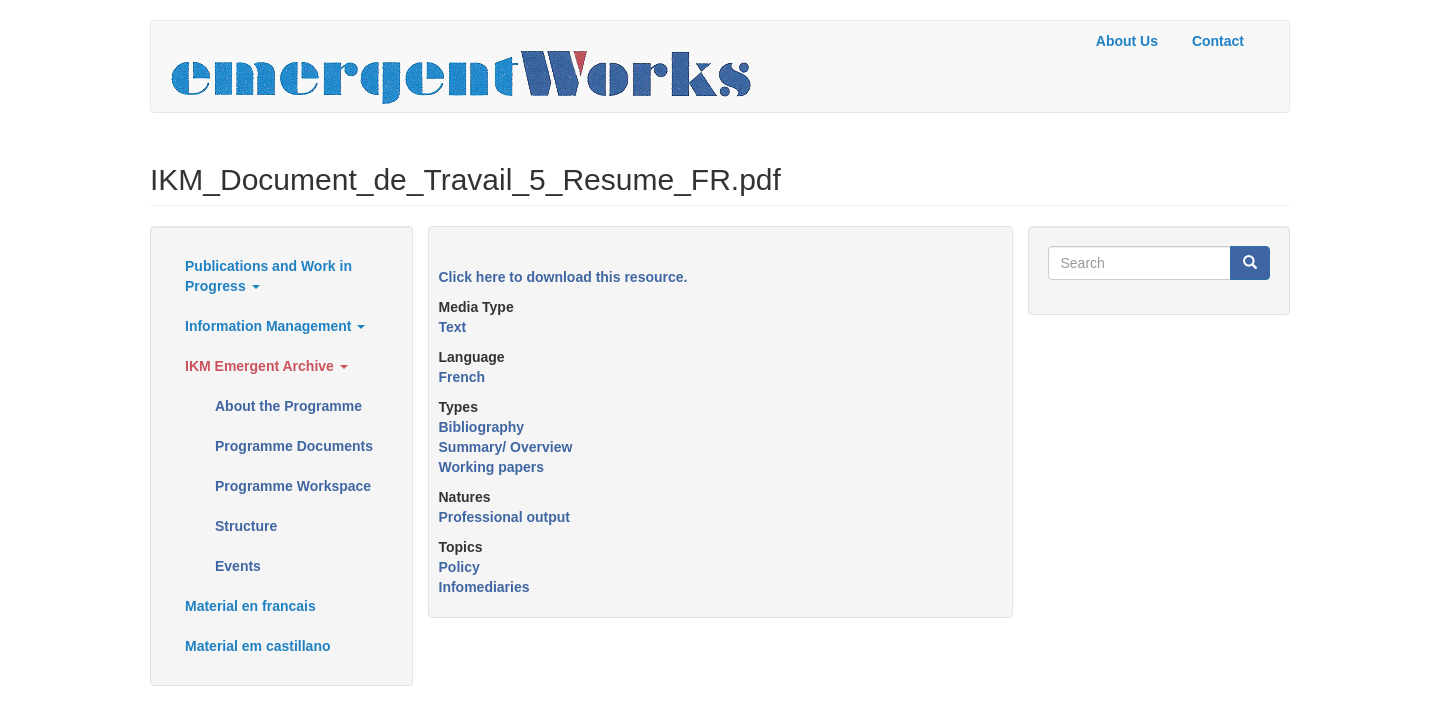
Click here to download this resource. (563, 277)
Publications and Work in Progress (268, 276)
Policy (459, 567)
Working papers (492, 467)
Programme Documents (294, 446)
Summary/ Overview (506, 447)
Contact (1218, 41)
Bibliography (482, 427)
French (462, 377)
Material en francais (250, 606)
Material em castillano (258, 646)
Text (453, 327)
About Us (1127, 41)
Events (238, 566)
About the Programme (288, 406)
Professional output (504, 517)
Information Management (275, 326)
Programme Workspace (293, 486)
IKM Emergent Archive (266, 366)
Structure (246, 526)
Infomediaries (484, 587)
